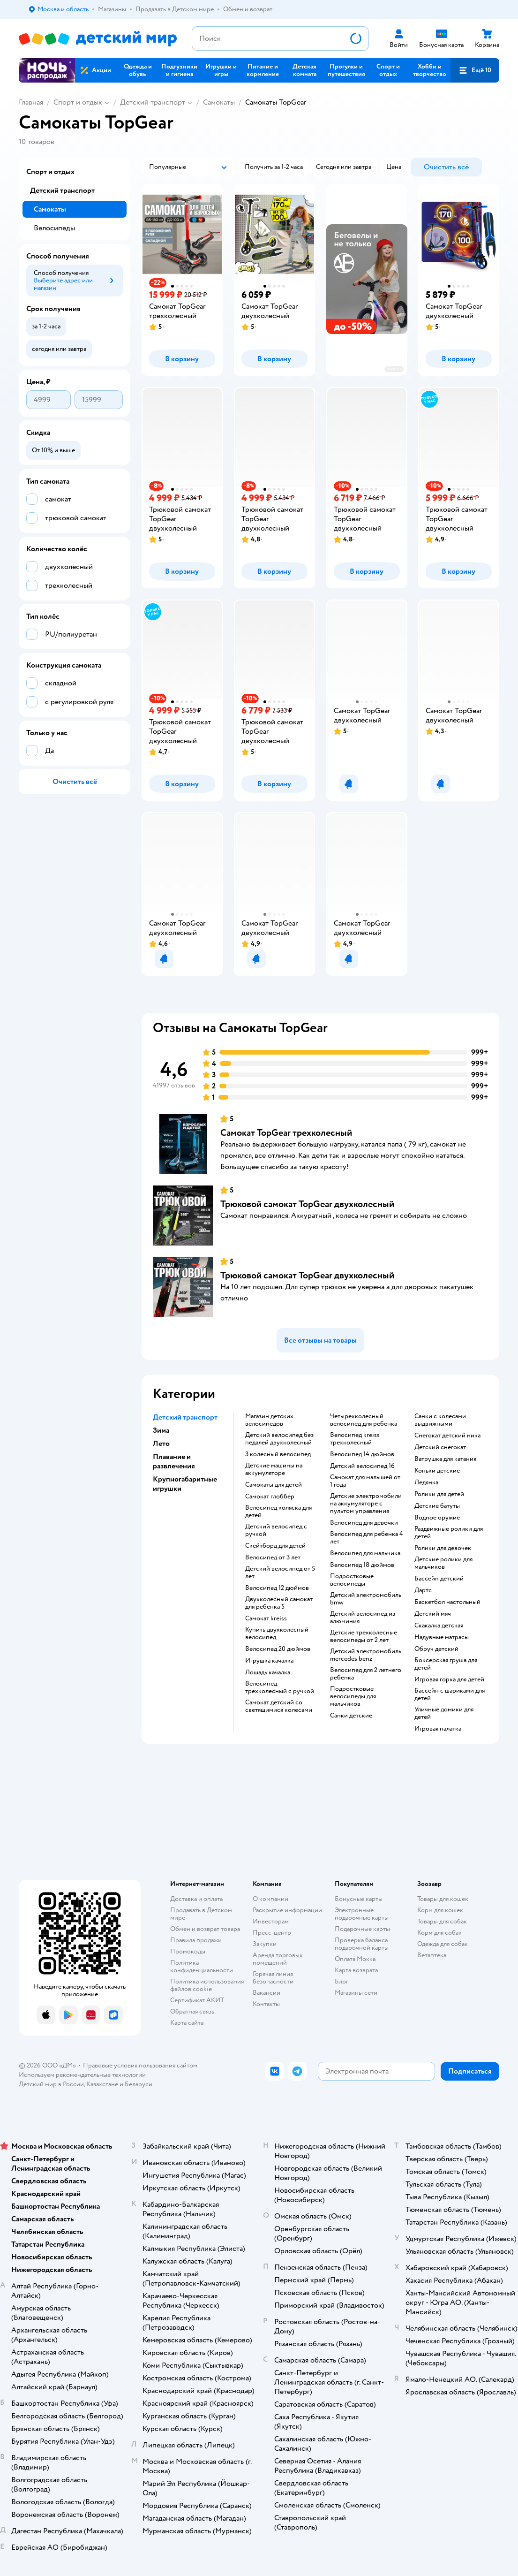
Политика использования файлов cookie (207, 1985)
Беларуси (138, 2084)
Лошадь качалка (267, 1672)
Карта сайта (186, 2023)
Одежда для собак (442, 1944)
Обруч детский (436, 1649)
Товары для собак (442, 1921)
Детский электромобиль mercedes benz (365, 1655)
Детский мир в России (51, 2084)
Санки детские (351, 1715)
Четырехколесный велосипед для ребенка (363, 1420)
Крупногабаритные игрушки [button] (185, 1483)
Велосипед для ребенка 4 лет (366, 1537)
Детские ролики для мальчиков (443, 1563)
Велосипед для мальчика (365, 1553)
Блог (341, 1981)
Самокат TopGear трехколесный (286, 1133)
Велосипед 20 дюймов (277, 1649)
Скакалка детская (438, 1625)
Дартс (423, 1590)
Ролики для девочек (442, 1548)
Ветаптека (431, 1955)
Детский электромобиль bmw (365, 1598)
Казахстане (102, 2084)
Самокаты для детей (273, 1485)
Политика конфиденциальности (201, 1966)
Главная (31, 102)
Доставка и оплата (196, 1899)
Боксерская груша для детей (445, 1664)
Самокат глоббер (269, 1496)
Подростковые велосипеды (352, 1580)
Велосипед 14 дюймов (362, 1454)
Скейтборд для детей (275, 1546)
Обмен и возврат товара (205, 1929)
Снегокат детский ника (447, 1435)
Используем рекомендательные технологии (82, 2075)
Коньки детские (437, 1470)
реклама (393, 369)
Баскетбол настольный (447, 1602)
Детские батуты (437, 1506)
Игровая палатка (437, 1729)
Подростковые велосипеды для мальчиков (353, 1696)
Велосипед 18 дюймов (362, 1565)
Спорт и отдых (77, 102)
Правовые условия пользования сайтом (140, 2065)
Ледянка (426, 1482)
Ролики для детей (439, 1494)
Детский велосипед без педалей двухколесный (279, 1438)
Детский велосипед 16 (362, 1466)
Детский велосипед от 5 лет (280, 1572)
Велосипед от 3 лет (272, 1557)
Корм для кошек (440, 1910)
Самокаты (219, 102)
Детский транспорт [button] (185, 1417)
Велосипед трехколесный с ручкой (279, 1687)
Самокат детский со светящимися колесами (278, 1706)
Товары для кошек (442, 1899)
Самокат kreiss (266, 1618)
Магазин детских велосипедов (269, 1420)
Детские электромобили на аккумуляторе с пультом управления (366, 1503)
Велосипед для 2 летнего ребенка (365, 1673)
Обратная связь (192, 2011)
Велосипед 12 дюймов (277, 1588)
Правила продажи (196, 1940)
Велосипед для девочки (364, 1523)
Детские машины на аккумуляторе (273, 1469)
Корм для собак (439, 1933)
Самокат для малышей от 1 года (365, 1481)
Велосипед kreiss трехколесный (355, 1438)
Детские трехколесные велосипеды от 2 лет (363, 1636)
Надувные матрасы (441, 1637)
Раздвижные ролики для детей (448, 1532)
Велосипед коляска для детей (278, 1511)
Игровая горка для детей (449, 1679)
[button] (474, 70)
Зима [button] (161, 1430)
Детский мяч (432, 1614)
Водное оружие (437, 1517)
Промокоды (187, 1951)
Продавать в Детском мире (201, 1914)
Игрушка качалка (269, 1660)
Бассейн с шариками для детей (449, 1694)
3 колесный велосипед (278, 1454)
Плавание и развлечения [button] (174, 1461)
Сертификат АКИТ (197, 2000)
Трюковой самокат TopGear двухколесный (307, 1204)
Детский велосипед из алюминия (362, 1617)
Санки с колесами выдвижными (440, 1420)
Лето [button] (161, 1443)
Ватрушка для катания (445, 1459)
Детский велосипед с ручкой (276, 1530)
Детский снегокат (440, 1447)
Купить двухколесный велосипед (276, 1633)
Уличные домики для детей (443, 1713)
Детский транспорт (152, 102)
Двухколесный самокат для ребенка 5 (279, 1603)
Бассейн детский (439, 1578)
